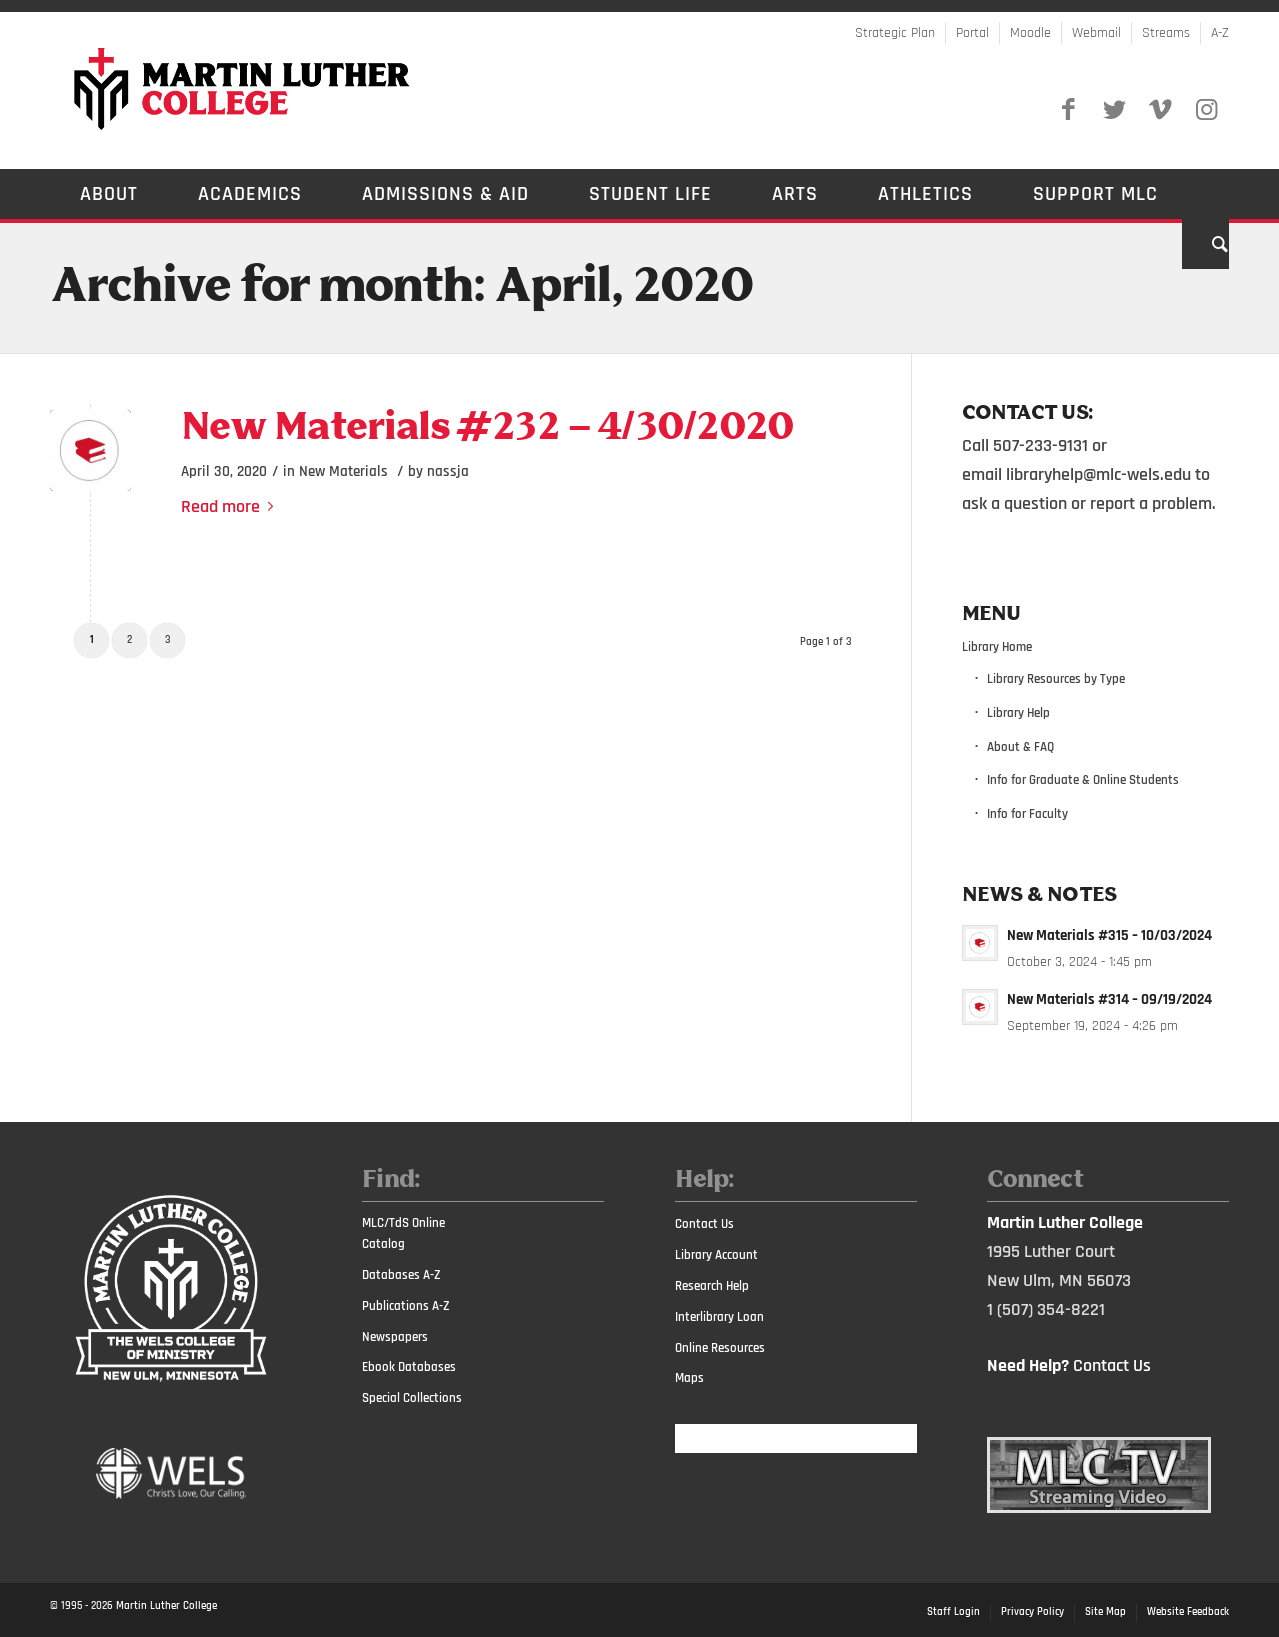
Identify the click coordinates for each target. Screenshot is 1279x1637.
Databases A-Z (401, 1275)
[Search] (1205, 244)
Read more (231, 506)
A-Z (1220, 33)
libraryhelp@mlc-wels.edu (1098, 474)
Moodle (1030, 33)
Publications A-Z (406, 1306)
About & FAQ (1020, 747)
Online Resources (720, 1348)
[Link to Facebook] (1068, 110)
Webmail (1096, 33)
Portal (972, 33)
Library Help (1018, 713)
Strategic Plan (895, 33)
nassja (448, 471)
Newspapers (395, 1337)
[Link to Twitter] (1114, 110)
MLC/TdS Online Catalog (403, 1233)
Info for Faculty (1027, 814)
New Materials (343, 471)
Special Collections (412, 1398)
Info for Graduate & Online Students (1083, 780)
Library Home (997, 647)
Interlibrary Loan (719, 1317)
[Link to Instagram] (1206, 110)
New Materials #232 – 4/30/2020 (487, 428)
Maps (689, 1378)
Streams (1166, 33)
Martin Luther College (166, 1606)
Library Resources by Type (1056, 679)
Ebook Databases (409, 1367)
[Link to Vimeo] (1160, 110)
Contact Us (704, 1224)
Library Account (716, 1255)
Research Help (712, 1286)
